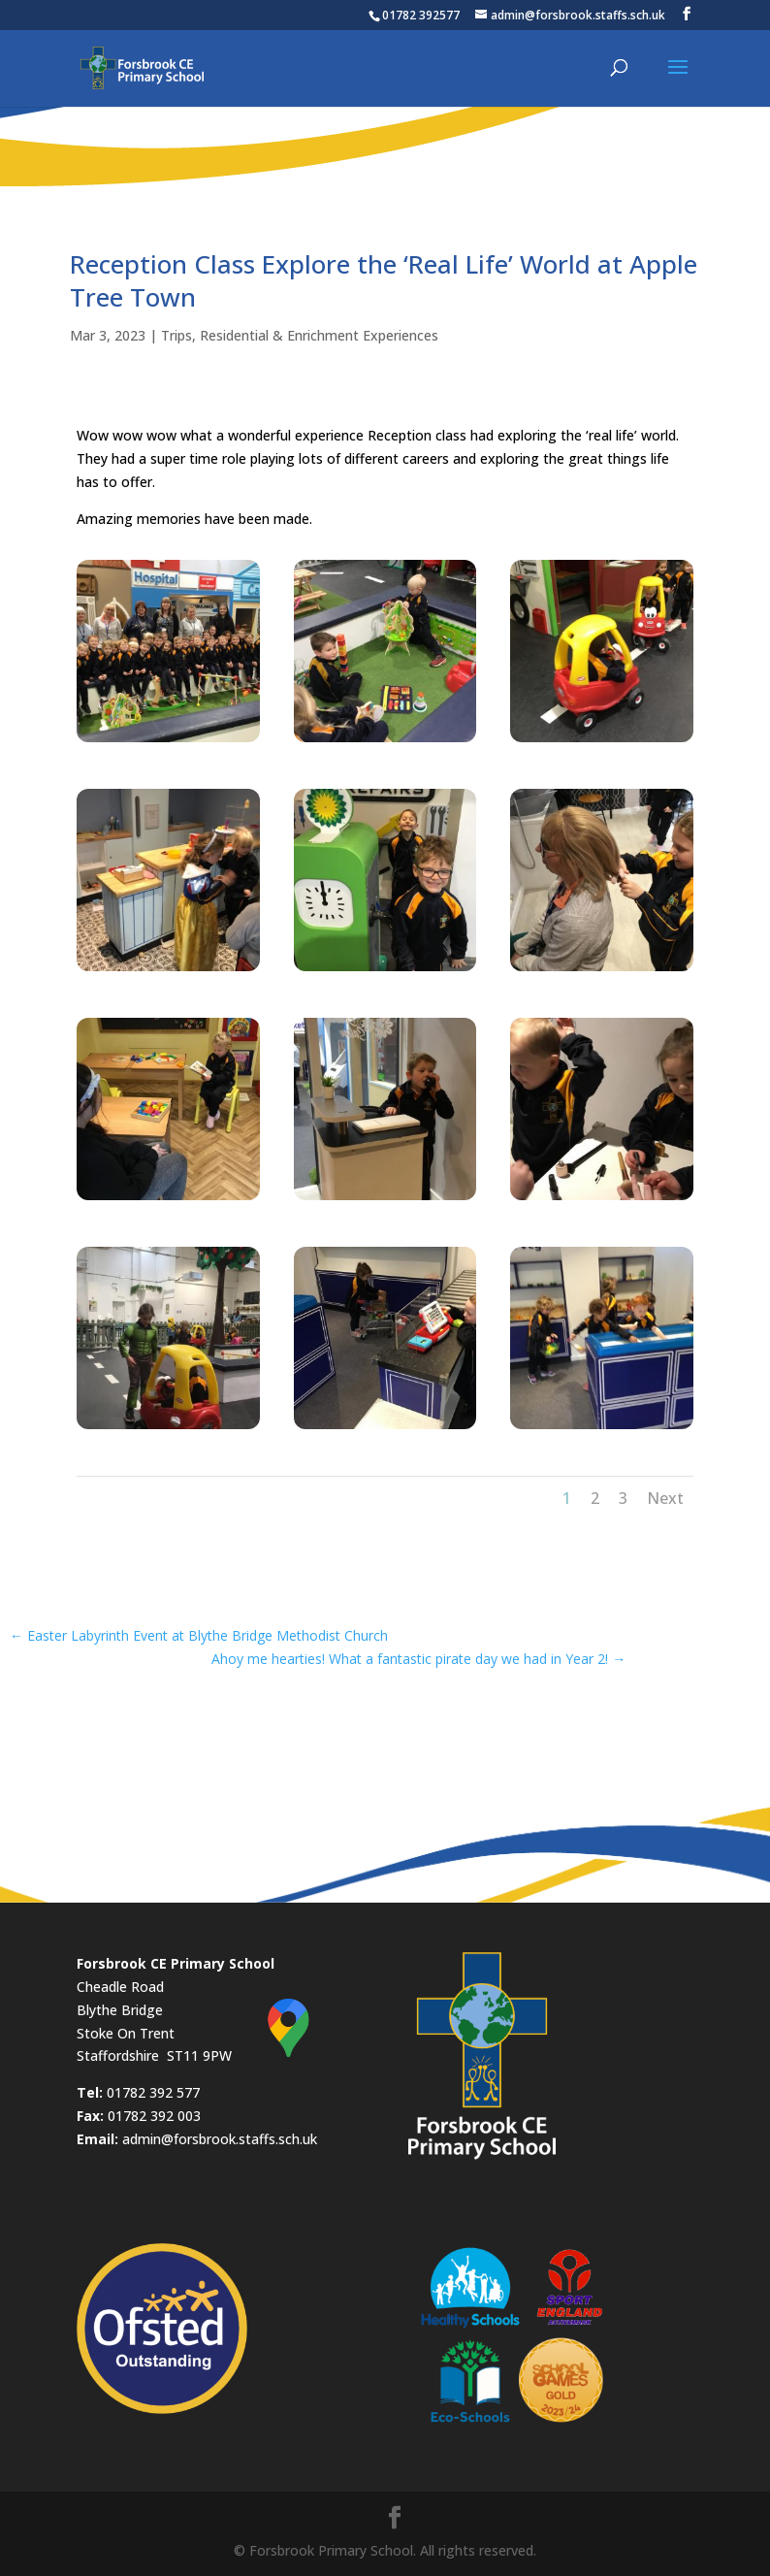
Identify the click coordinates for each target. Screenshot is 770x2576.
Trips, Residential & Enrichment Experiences (299, 335)
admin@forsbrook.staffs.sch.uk (219, 2139)
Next (665, 1498)
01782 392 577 (153, 2092)
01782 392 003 (154, 2115)
